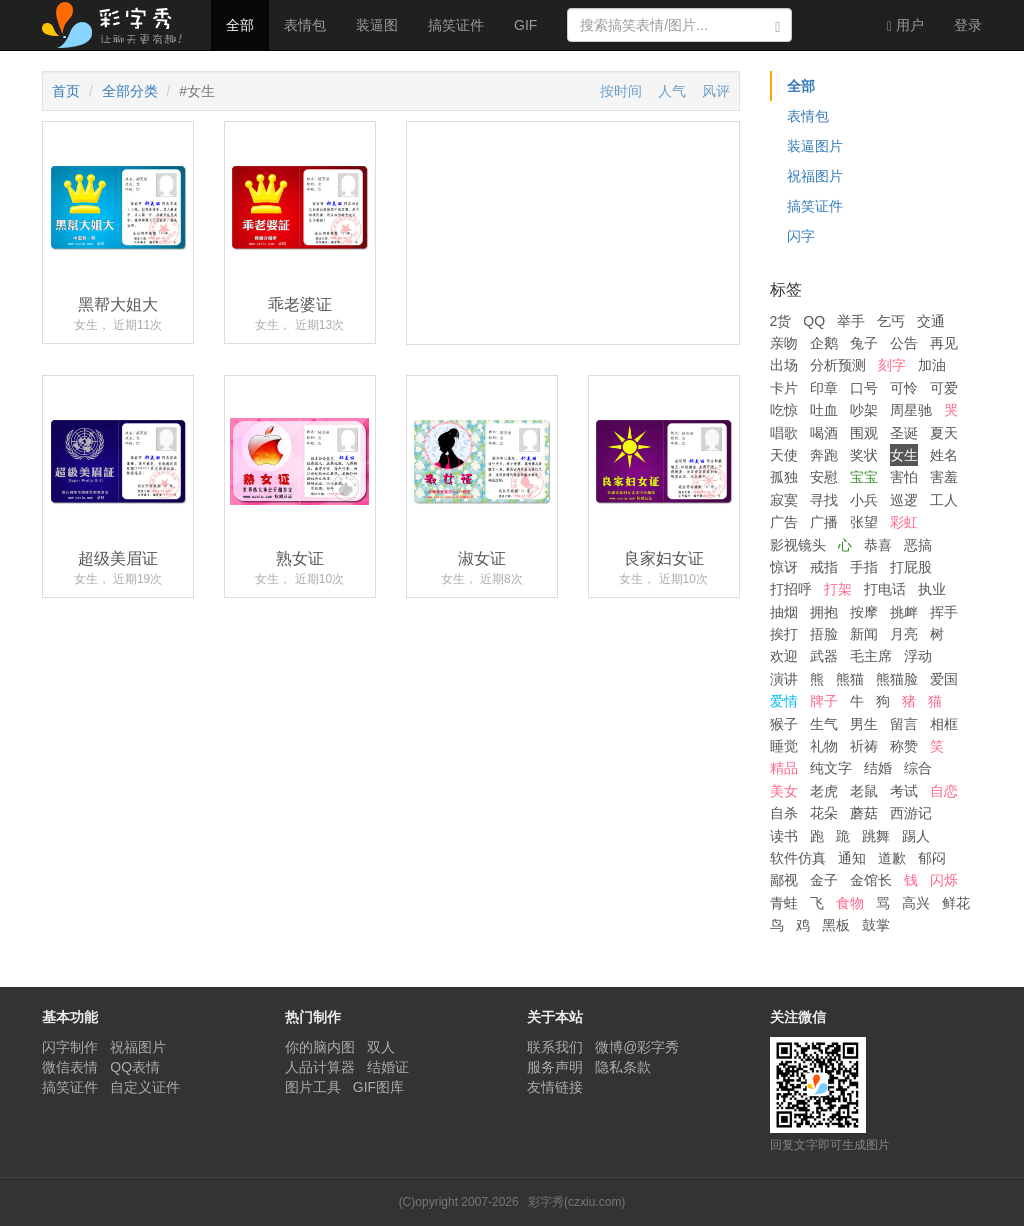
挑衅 (904, 612)
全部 (240, 25)
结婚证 (388, 1067)
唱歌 (784, 433)
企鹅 (824, 343)
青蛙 (784, 903)
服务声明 (555, 1067)
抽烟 (784, 612)
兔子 (864, 343)
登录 (968, 25)
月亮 (904, 634)
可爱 (944, 388)
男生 (864, 724)
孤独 (784, 477)
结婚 (878, 768)
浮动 (918, 656)
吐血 (824, 410)
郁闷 (932, 858)
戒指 (824, 567)
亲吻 (784, 343)
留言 (904, 724)
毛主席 (871, 656)
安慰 (824, 477)
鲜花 (956, 903)
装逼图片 (815, 146)
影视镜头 (798, 545)
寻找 (824, 500)
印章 (824, 388)
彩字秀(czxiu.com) (576, 1202)
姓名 (944, 455)
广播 (824, 522)
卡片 (784, 388)
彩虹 (904, 522)
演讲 (784, 679)
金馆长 (871, 880)
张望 (864, 522)
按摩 (864, 612)
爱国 (944, 679)
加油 (932, 365)
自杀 (784, 813)
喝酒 (824, 433)
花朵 (824, 813)
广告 (784, 522)
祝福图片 (815, 176)
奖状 (864, 455)
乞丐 (891, 321)
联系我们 (555, 1047)
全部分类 (130, 91)
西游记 (911, 813)
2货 (781, 321)
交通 (931, 321)
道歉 (892, 858)
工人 (944, 500)
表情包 (305, 25)
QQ (814, 321)
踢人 (916, 836)
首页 (66, 91)
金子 (824, 880)
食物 (850, 903)
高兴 (916, 903)
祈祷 (864, 746)
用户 (905, 25)
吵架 (864, 410)
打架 (838, 589)
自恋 (944, 791)
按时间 (621, 91)
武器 (824, 656)
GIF (525, 25)
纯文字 (831, 768)
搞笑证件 (456, 25)
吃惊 (784, 410)
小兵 (864, 500)
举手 (851, 321)
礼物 (824, 746)
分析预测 (838, 365)
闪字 (801, 236)
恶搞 (918, 545)
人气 (672, 91)
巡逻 (904, 500)
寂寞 (784, 500)
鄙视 (784, 880)
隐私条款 (623, 1067)
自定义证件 (145, 1087)
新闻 (864, 634)
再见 (944, 343)
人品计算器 (320, 1067)
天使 (784, 455)
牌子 (824, 701)
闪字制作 (70, 1047)
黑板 (836, 925)
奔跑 (824, 455)
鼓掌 (876, 925)
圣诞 (904, 433)
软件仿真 (798, 858)
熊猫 (850, 679)
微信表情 (70, 1067)
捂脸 (824, 634)
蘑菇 (864, 813)
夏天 (944, 433)
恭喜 (878, 545)
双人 (381, 1047)
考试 (904, 791)
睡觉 (784, 746)
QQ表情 (135, 1067)
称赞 (904, 746)
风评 (716, 91)
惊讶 (784, 567)
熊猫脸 (897, 679)
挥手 (944, 612)
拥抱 (824, 612)
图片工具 (313, 1087)
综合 (918, 768)
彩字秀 (119, 25)
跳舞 (876, 836)
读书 (784, 836)
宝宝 (864, 477)
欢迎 (784, 656)
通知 (852, 858)
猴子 (784, 724)
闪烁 (944, 880)
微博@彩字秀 (637, 1047)
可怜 (904, 388)
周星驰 (911, 410)
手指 (864, 567)
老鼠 (864, 791)
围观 (864, 433)
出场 (784, 365)
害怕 (904, 477)
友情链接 (555, 1087)
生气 (824, 724)
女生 (904, 455)
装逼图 (377, 25)
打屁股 (911, 567)
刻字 (892, 365)
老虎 (824, 791)
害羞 (944, 477)
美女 (784, 791)
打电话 (885, 589)
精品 (784, 768)
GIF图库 (378, 1087)
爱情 (784, 701)
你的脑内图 (320, 1047)
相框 (944, 724)
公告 (904, 343)
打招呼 (791, 589)
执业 (932, 589)
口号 (864, 388)
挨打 (784, 634)
